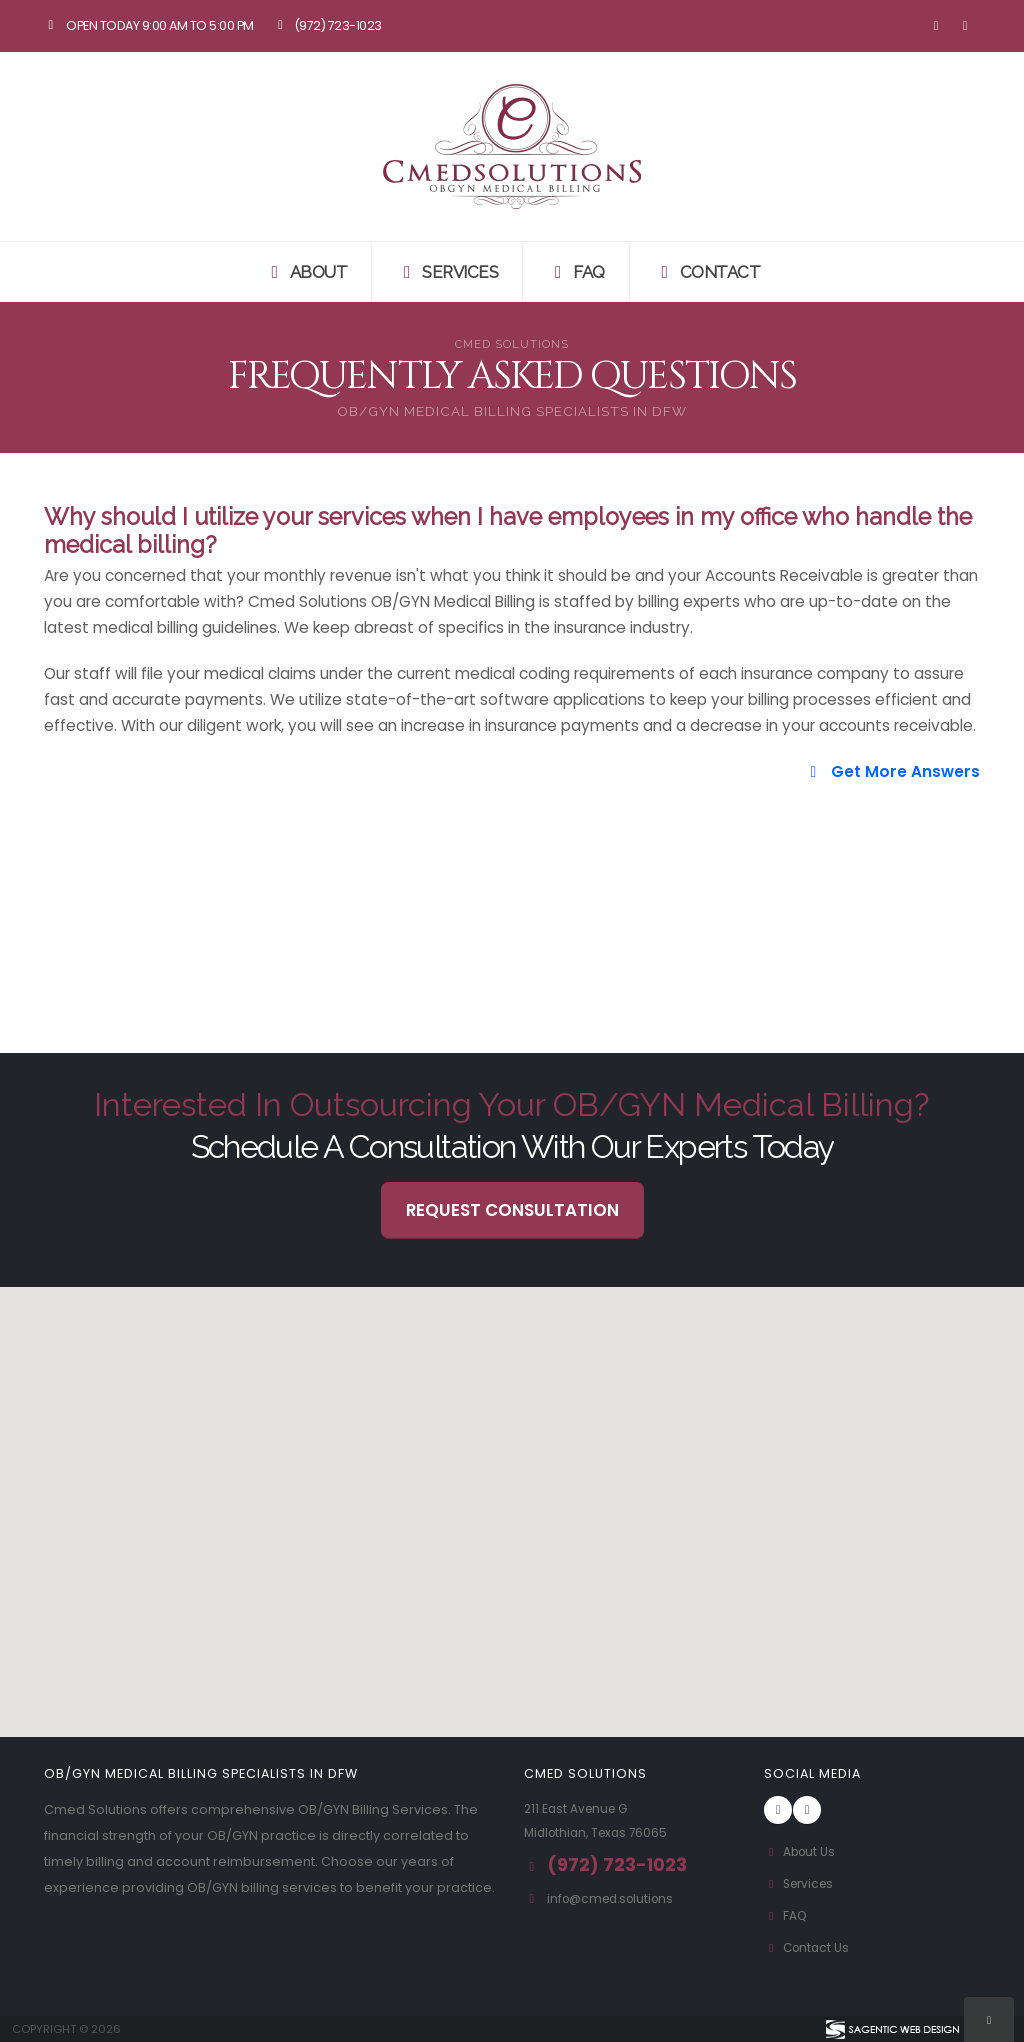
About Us (802, 1851)
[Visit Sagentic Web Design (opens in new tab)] (891, 2029)
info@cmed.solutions (615, 1898)
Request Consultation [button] (512, 1210)
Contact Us (809, 1947)
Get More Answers (892, 771)
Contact (707, 272)
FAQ (576, 272)
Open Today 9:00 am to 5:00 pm (149, 25)
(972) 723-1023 (327, 25)
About (306, 272)
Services (447, 272)
